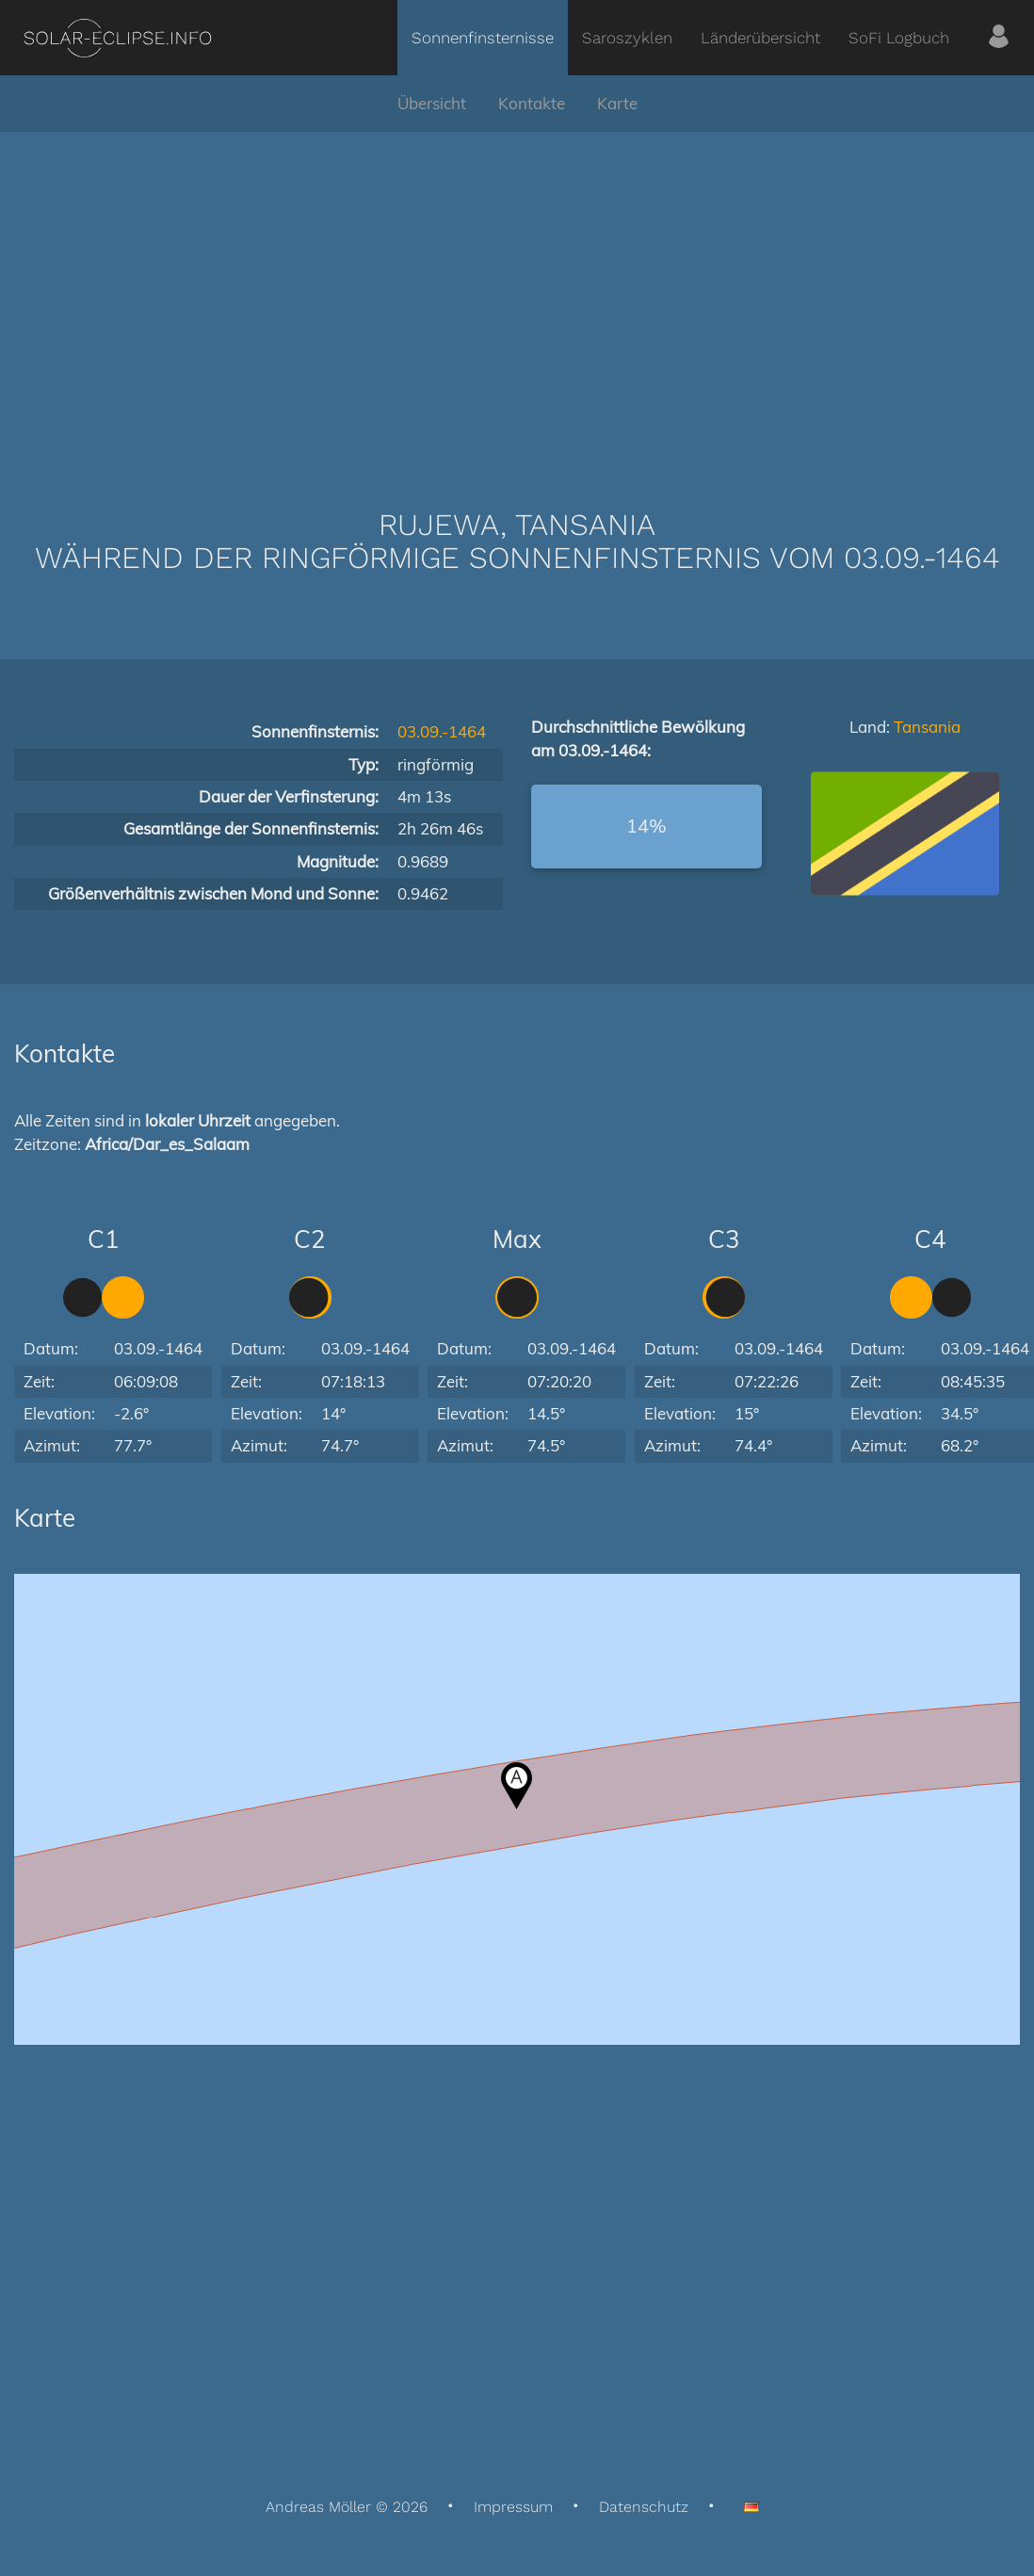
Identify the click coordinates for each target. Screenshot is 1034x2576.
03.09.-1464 (441, 731)
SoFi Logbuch (898, 37)
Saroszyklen (627, 37)
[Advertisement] (517, 292)
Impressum (513, 2507)
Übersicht (431, 103)
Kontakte (531, 103)
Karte (617, 103)
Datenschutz (643, 2507)
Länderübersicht (760, 37)
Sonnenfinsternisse (483, 37)
